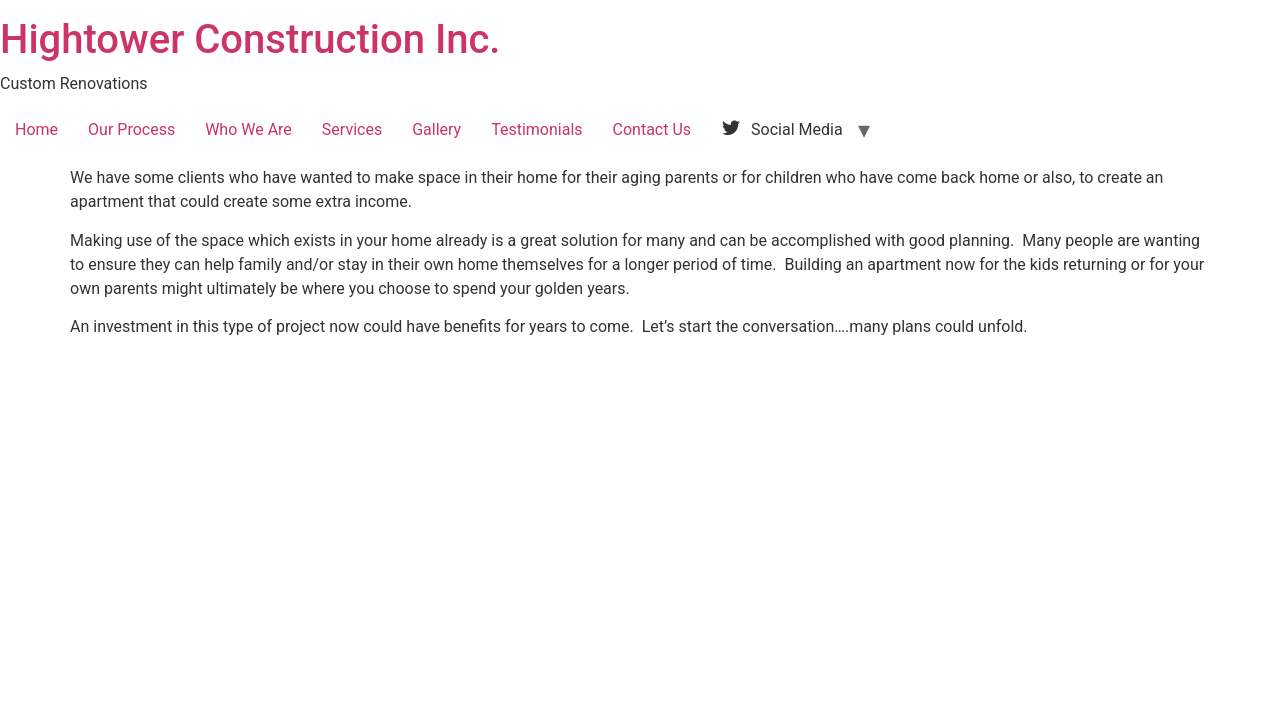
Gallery (436, 129)
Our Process (131, 129)
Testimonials (536, 129)
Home (36, 129)
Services (352, 129)
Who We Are (248, 129)
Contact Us (652, 129)
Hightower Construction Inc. (250, 39)
